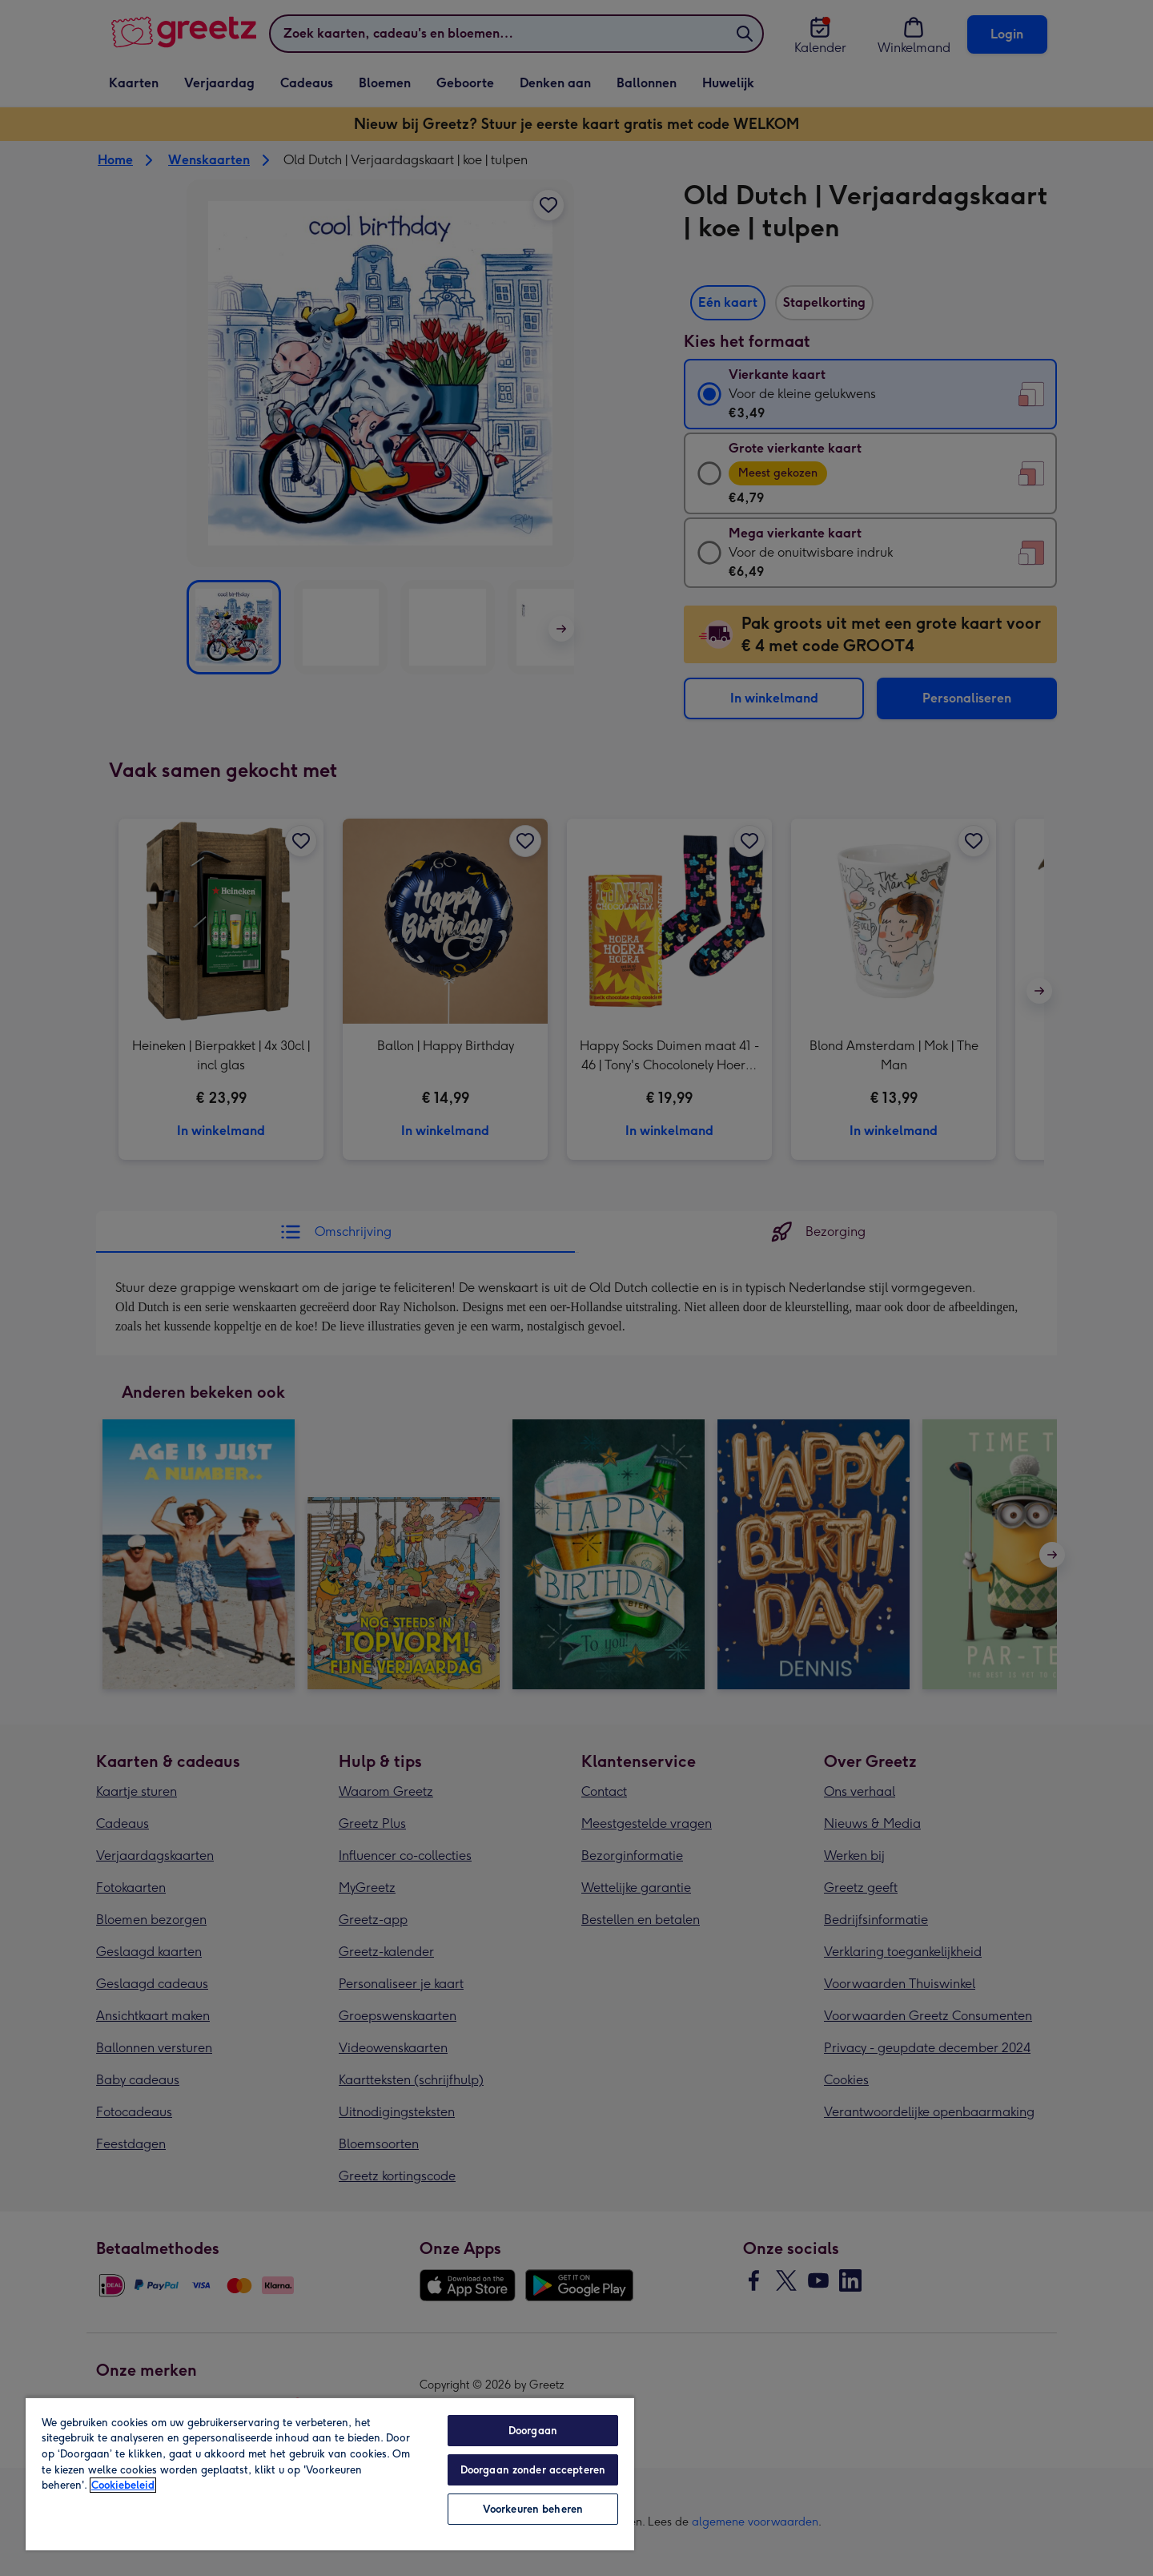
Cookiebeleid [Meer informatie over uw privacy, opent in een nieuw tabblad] (123, 2485)
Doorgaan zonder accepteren (532, 2470)
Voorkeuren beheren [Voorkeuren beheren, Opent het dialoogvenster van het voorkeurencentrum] (533, 2509)
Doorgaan (532, 2431)
